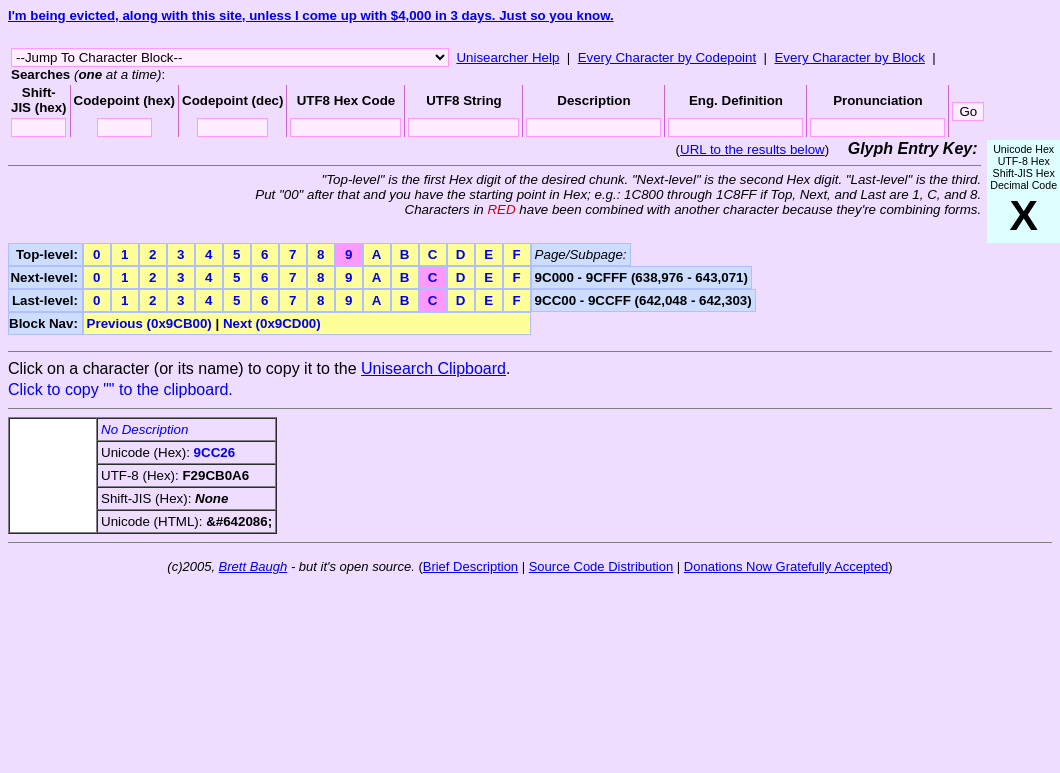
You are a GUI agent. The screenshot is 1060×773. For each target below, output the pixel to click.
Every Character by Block (849, 57)
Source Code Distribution (601, 566)
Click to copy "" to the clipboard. (120, 389)
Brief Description (470, 566)
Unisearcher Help (507, 57)
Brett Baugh (253, 566)
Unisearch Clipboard (433, 368)
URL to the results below (752, 149)
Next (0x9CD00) (272, 323)
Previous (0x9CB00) (149, 323)
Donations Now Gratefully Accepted (786, 566)
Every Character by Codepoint (667, 57)
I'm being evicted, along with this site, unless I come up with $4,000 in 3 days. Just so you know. (311, 15)
